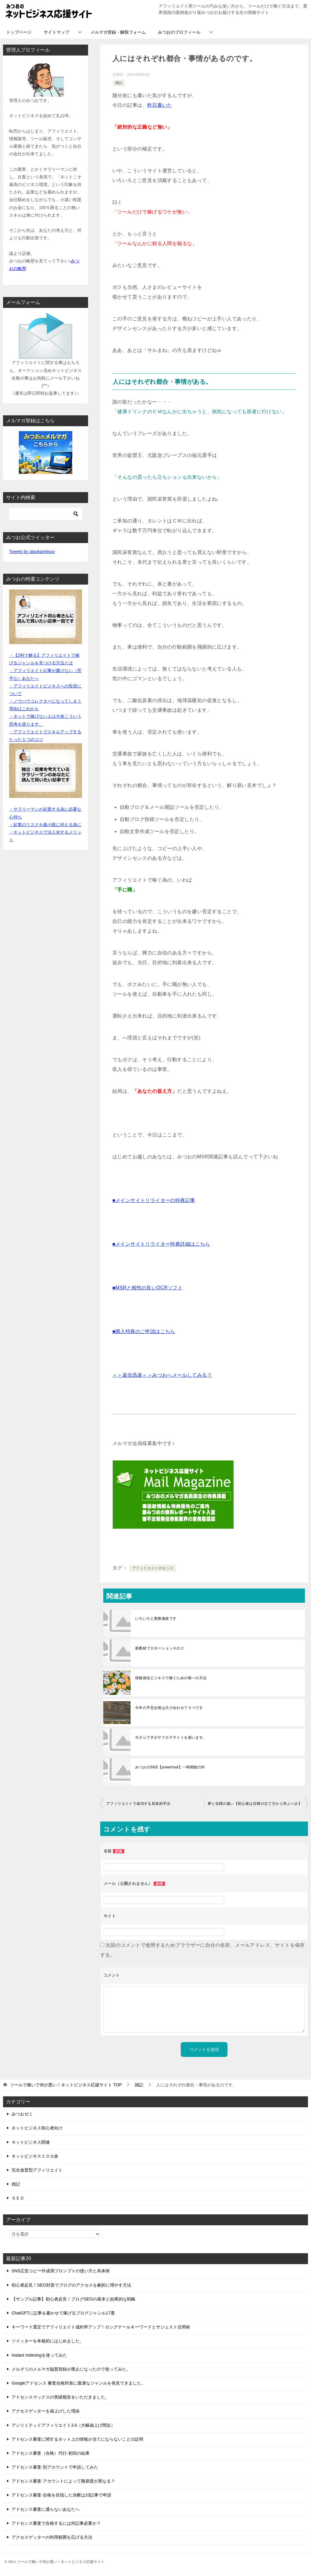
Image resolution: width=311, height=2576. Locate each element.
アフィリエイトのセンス (152, 1568)
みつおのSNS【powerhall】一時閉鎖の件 (170, 1767)
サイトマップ (56, 32)
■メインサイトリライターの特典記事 (153, 1200)
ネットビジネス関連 (31, 2142)
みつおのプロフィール (179, 32)
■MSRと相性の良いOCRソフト (147, 1287)
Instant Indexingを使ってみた (39, 2355)
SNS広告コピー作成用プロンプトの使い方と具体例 (61, 2270)
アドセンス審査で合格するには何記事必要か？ (56, 2523)
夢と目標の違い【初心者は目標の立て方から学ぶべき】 (255, 1803)
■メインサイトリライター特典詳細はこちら (161, 1244)
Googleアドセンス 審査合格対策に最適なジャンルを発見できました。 (78, 2383)
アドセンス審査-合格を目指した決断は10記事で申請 (61, 2495)
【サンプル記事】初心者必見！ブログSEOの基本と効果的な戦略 (73, 2299)
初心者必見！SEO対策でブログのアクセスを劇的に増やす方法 (71, 2285)
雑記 (118, 83)
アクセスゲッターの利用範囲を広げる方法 (52, 2537)
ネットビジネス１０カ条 (35, 2156)
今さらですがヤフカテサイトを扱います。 (171, 1737)
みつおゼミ (22, 2114)
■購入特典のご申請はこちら (143, 1331)
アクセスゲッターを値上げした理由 (46, 2411)
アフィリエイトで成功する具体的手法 (138, 1803)
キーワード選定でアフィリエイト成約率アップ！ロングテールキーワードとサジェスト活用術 (101, 2326)
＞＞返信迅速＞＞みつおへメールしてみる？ (162, 1375)
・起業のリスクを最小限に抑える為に (45, 824)
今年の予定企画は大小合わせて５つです (169, 1708)
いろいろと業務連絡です (155, 1618)
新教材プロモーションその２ (159, 1648)
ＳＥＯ (18, 2198)
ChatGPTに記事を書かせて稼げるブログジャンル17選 (63, 2313)
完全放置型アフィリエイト (37, 2170)
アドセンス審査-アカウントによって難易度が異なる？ (63, 2481)
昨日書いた (159, 105)
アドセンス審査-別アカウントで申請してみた (55, 2467)
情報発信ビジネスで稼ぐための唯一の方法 (171, 1678)
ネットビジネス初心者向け (37, 2127)
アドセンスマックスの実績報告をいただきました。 (60, 2397)
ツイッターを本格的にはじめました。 (48, 2340)
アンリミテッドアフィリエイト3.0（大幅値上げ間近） (63, 2425)
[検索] (45, 514)
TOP (66, 2084)
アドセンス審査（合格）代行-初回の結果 (51, 2453)
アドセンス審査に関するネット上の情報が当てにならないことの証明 (77, 2439)
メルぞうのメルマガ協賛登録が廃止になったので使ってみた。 (71, 2369)
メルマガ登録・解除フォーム (118, 32)
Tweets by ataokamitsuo (32, 551)
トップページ (19, 32)
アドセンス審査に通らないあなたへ (46, 2509)
